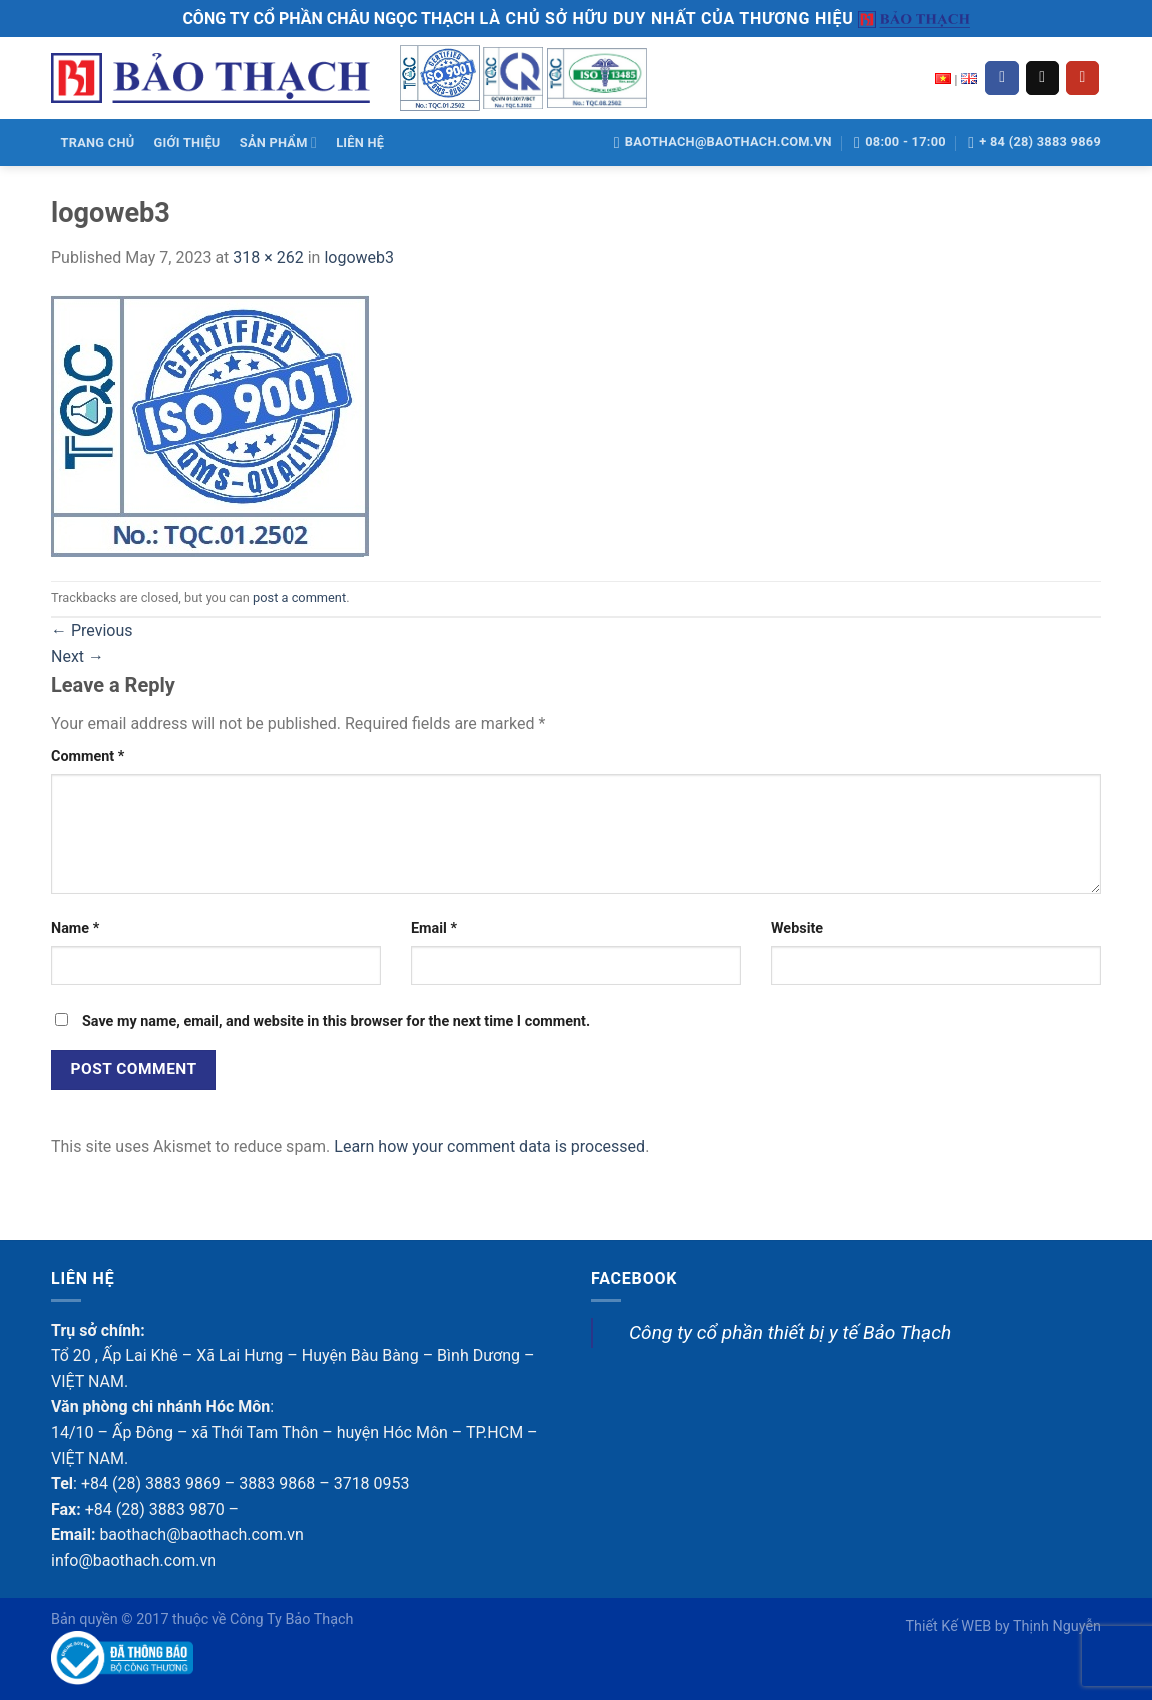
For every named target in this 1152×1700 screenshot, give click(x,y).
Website (797, 928)
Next (77, 656)
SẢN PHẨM (278, 142)
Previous (92, 630)
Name (75, 928)
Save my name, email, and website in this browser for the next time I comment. (336, 1021)
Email (434, 928)
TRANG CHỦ (98, 142)
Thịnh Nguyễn (1057, 1626)
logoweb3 (359, 257)
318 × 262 (268, 257)
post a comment (299, 597)
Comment (87, 756)
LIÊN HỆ (360, 142)
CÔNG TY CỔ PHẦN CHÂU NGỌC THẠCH (328, 18)
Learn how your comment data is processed (489, 1146)
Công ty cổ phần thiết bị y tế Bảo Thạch (790, 1332)
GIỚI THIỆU (187, 142)
